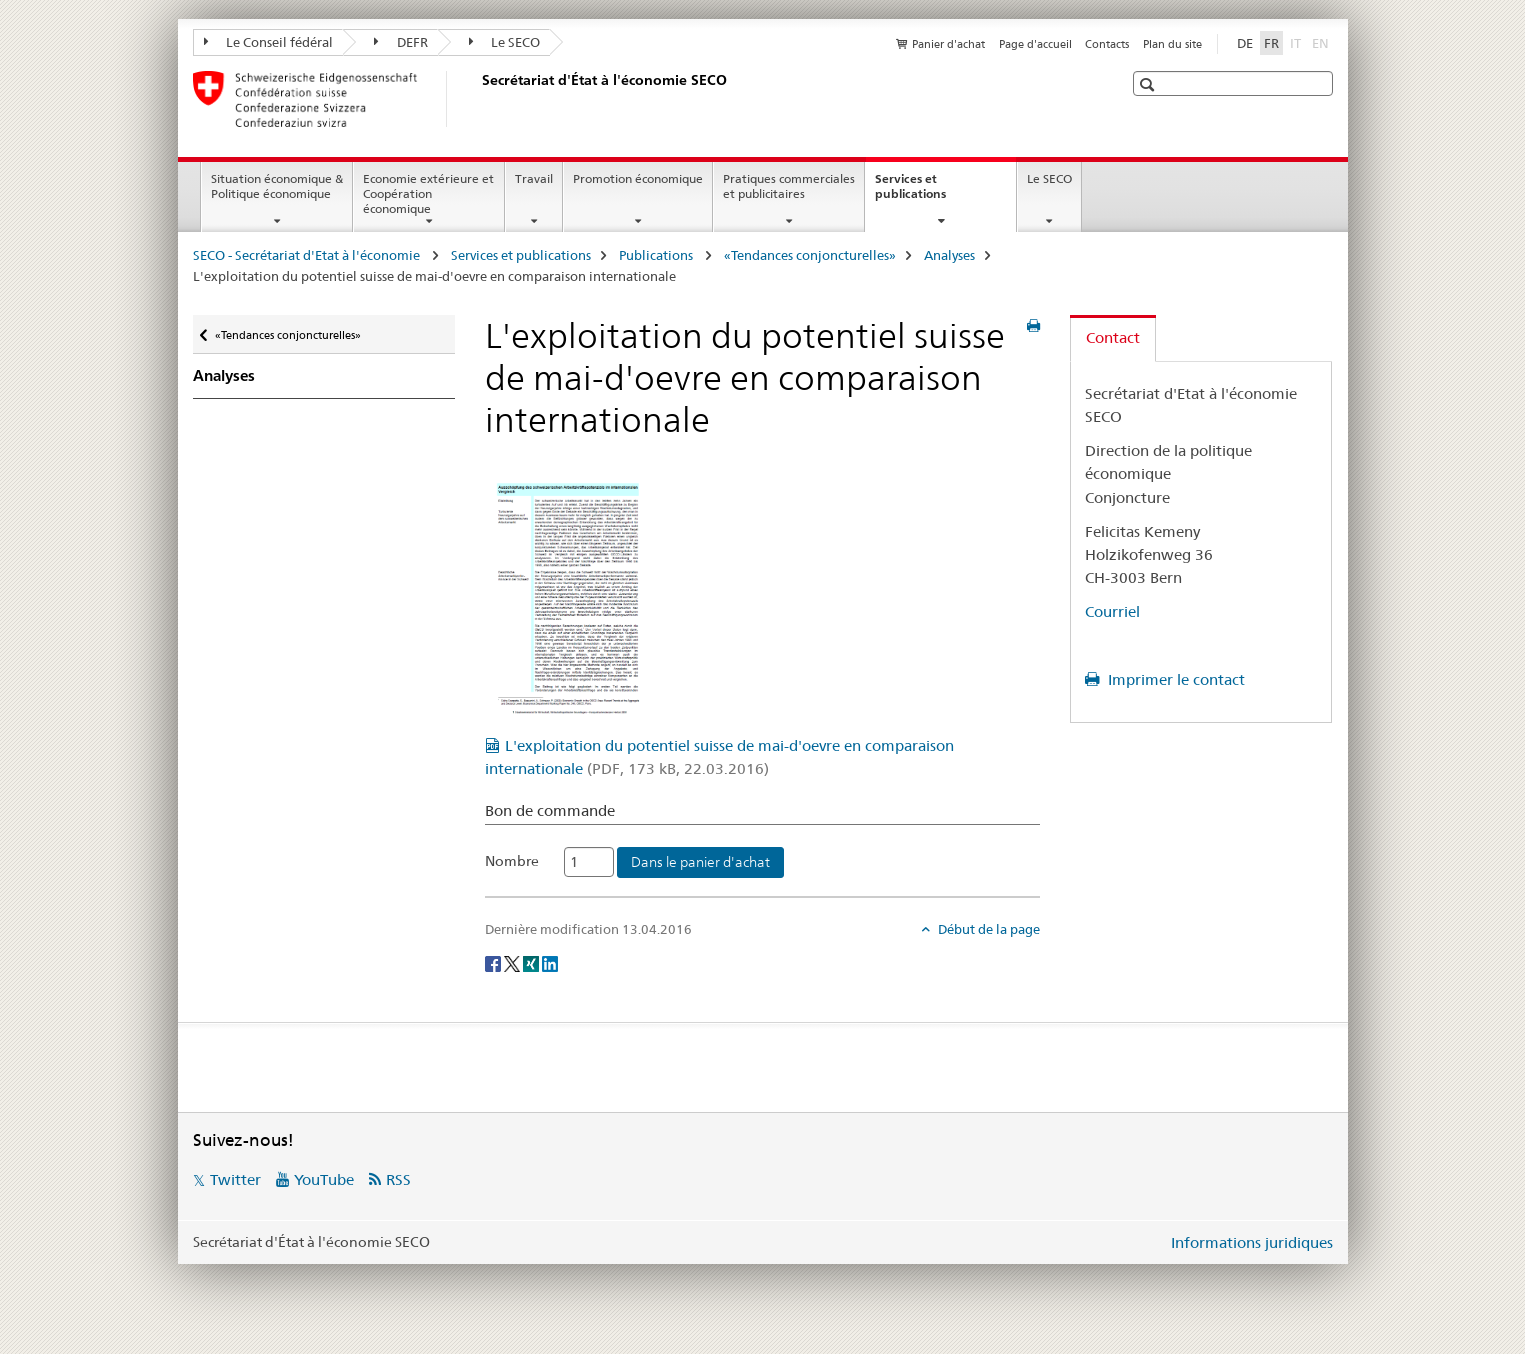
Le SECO (505, 42)
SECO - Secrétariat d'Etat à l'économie (308, 255)
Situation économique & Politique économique (277, 186)
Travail (534, 178)
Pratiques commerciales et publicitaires (789, 186)
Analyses (949, 255)
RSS (398, 1179)
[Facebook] (494, 962)
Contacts (1107, 44)
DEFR (401, 42)
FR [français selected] (1271, 43)
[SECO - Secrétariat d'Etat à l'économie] (478, 99)
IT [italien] (1297, 42)
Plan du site (1172, 44)
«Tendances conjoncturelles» (810, 255)
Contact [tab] (1113, 337)
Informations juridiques (1252, 1242)
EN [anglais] (1322, 42)
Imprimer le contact (1174, 679)
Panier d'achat (948, 44)
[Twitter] (513, 962)
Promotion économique (638, 178)
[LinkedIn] (550, 962)
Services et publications (932, 193)
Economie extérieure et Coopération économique (428, 193)
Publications (657, 255)
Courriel (1112, 611)
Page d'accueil (1035, 44)
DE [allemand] (1245, 43)
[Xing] (532, 962)
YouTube (324, 1179)
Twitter (235, 1179)
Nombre (512, 861)
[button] (1149, 84)
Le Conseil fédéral (269, 42)
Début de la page (987, 929)
